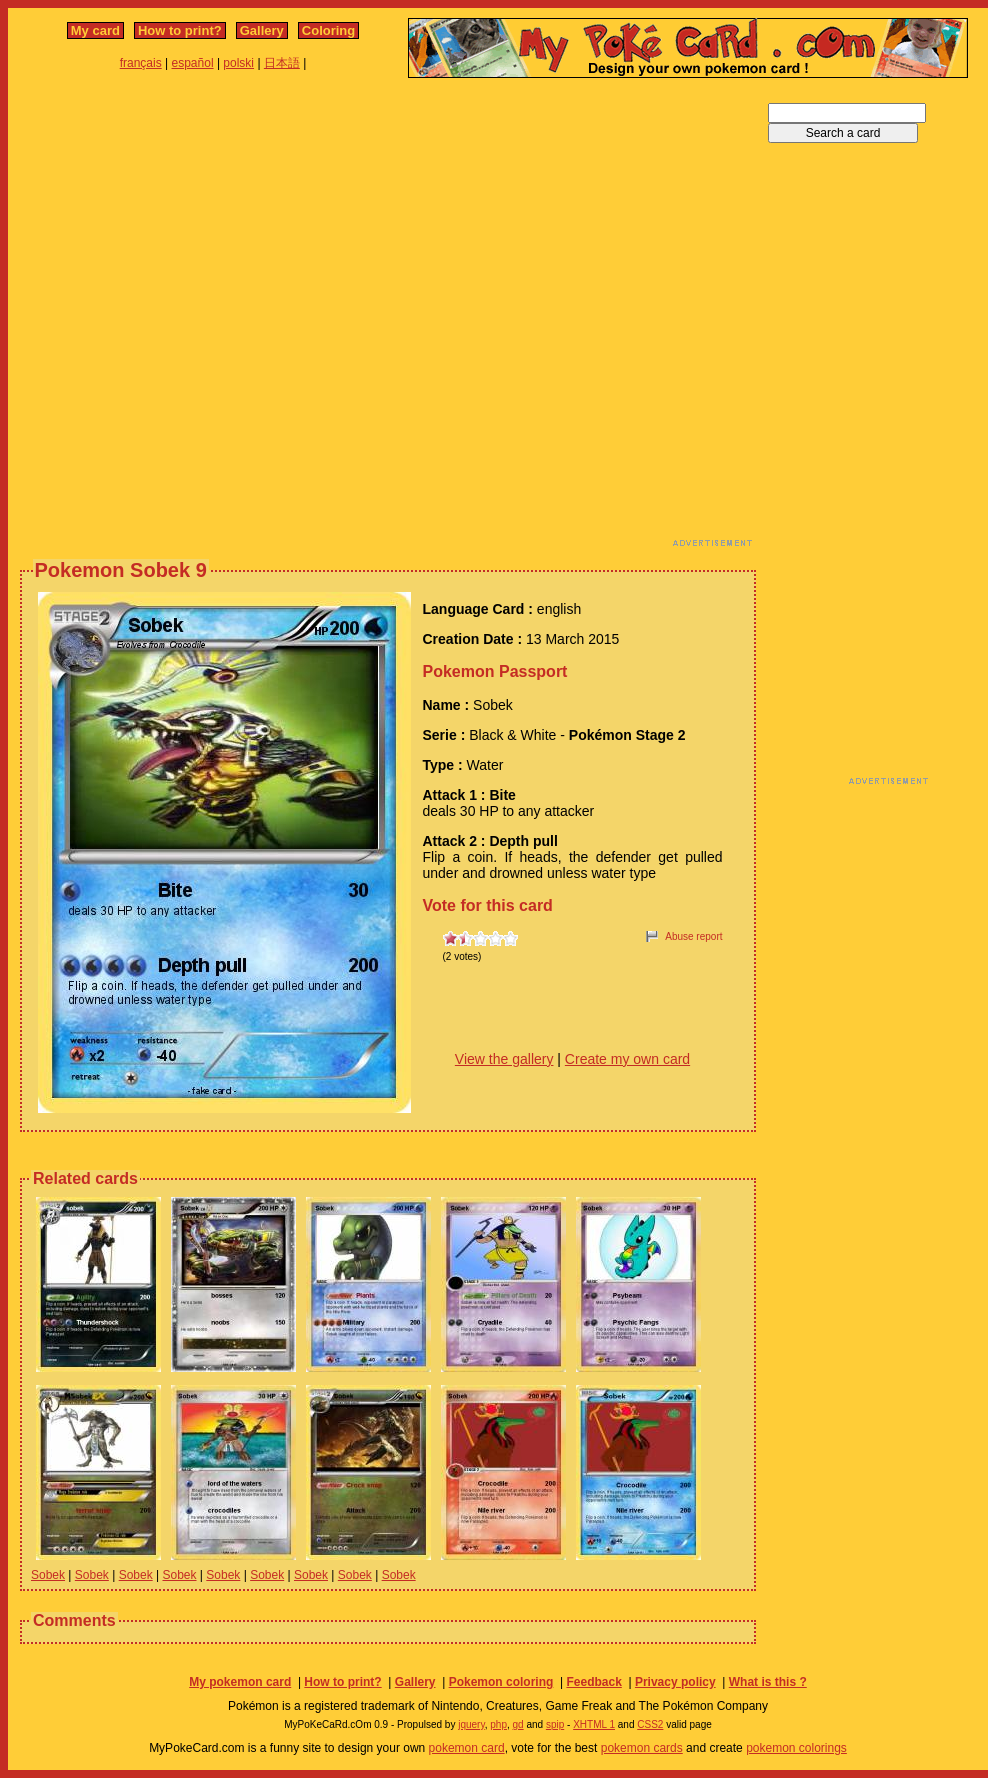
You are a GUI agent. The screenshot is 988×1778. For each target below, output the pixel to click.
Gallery (262, 30)
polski (238, 63)
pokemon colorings (796, 1748)
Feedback (593, 1682)
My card (95, 30)
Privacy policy (675, 1682)
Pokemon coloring (501, 1682)
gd (518, 1724)
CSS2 (650, 1724)
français (141, 63)
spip (555, 1724)
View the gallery (504, 1059)
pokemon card (467, 1748)
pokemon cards (642, 1748)
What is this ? (768, 1682)
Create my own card (627, 1059)
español (193, 63)
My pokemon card (240, 1682)
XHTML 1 (594, 1724)
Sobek (48, 1575)
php (498, 1724)
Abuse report (693, 936)
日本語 (282, 63)
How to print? (180, 30)
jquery (471, 1724)
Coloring (328, 30)
